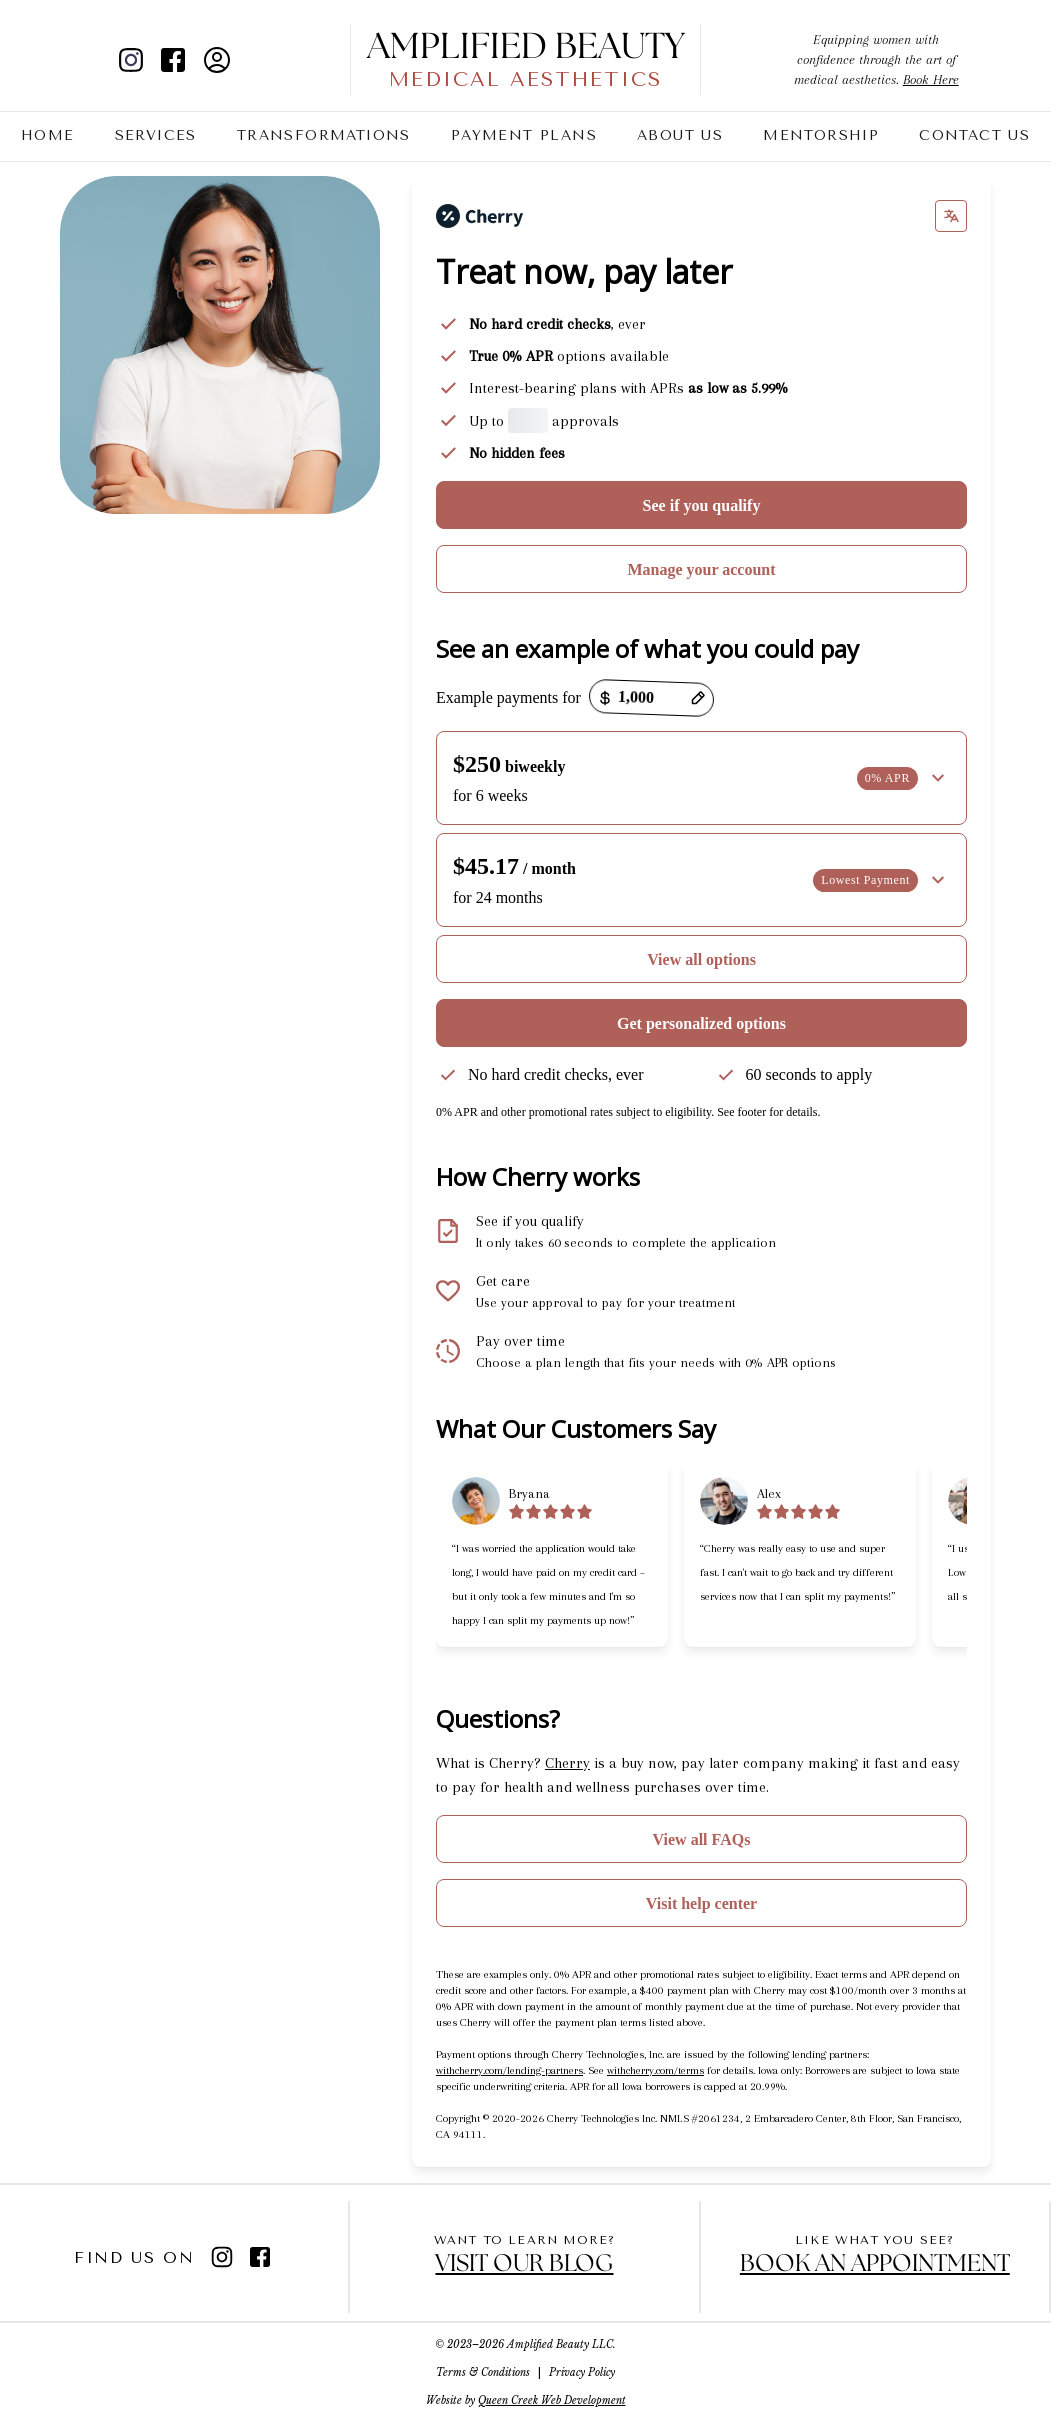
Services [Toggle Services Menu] (156, 136)
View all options (701, 959)
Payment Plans (524, 135)
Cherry (567, 1763)
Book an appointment (875, 2264)
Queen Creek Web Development (552, 2400)
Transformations (324, 135)
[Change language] (951, 216)
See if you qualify (702, 505)
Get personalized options (701, 1023)
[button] (701, 778)
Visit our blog (524, 2264)
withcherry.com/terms (655, 2070)
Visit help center (701, 1903)
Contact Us (974, 135)
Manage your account (701, 569)
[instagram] (139, 60)
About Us (680, 135)
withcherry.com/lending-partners (509, 2070)
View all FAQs (702, 1839)
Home (48, 135)
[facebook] (173, 60)
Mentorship (821, 135)
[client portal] (217, 60)
